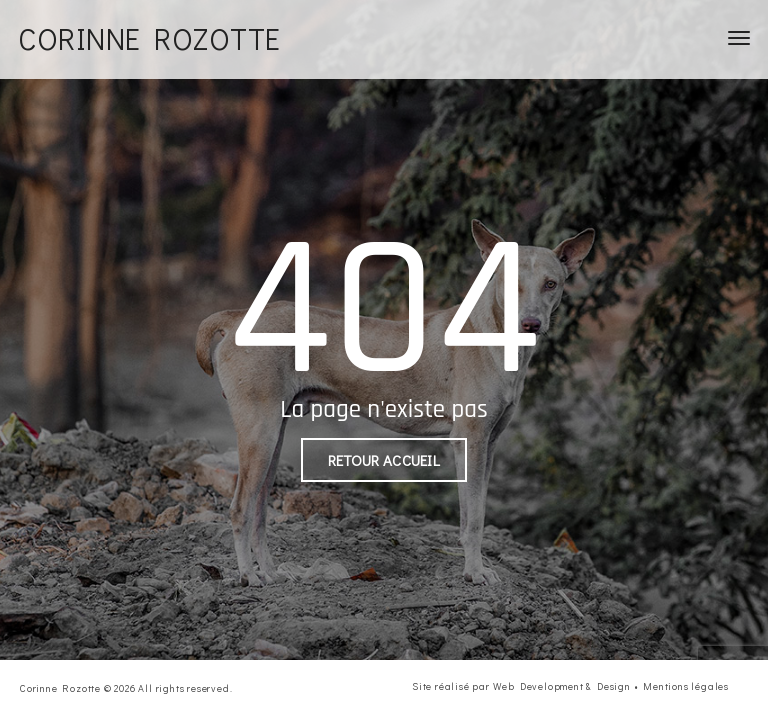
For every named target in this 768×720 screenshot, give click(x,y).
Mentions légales (686, 686)
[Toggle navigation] (739, 38)
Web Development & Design (562, 686)
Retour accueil (384, 460)
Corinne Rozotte (149, 38)
